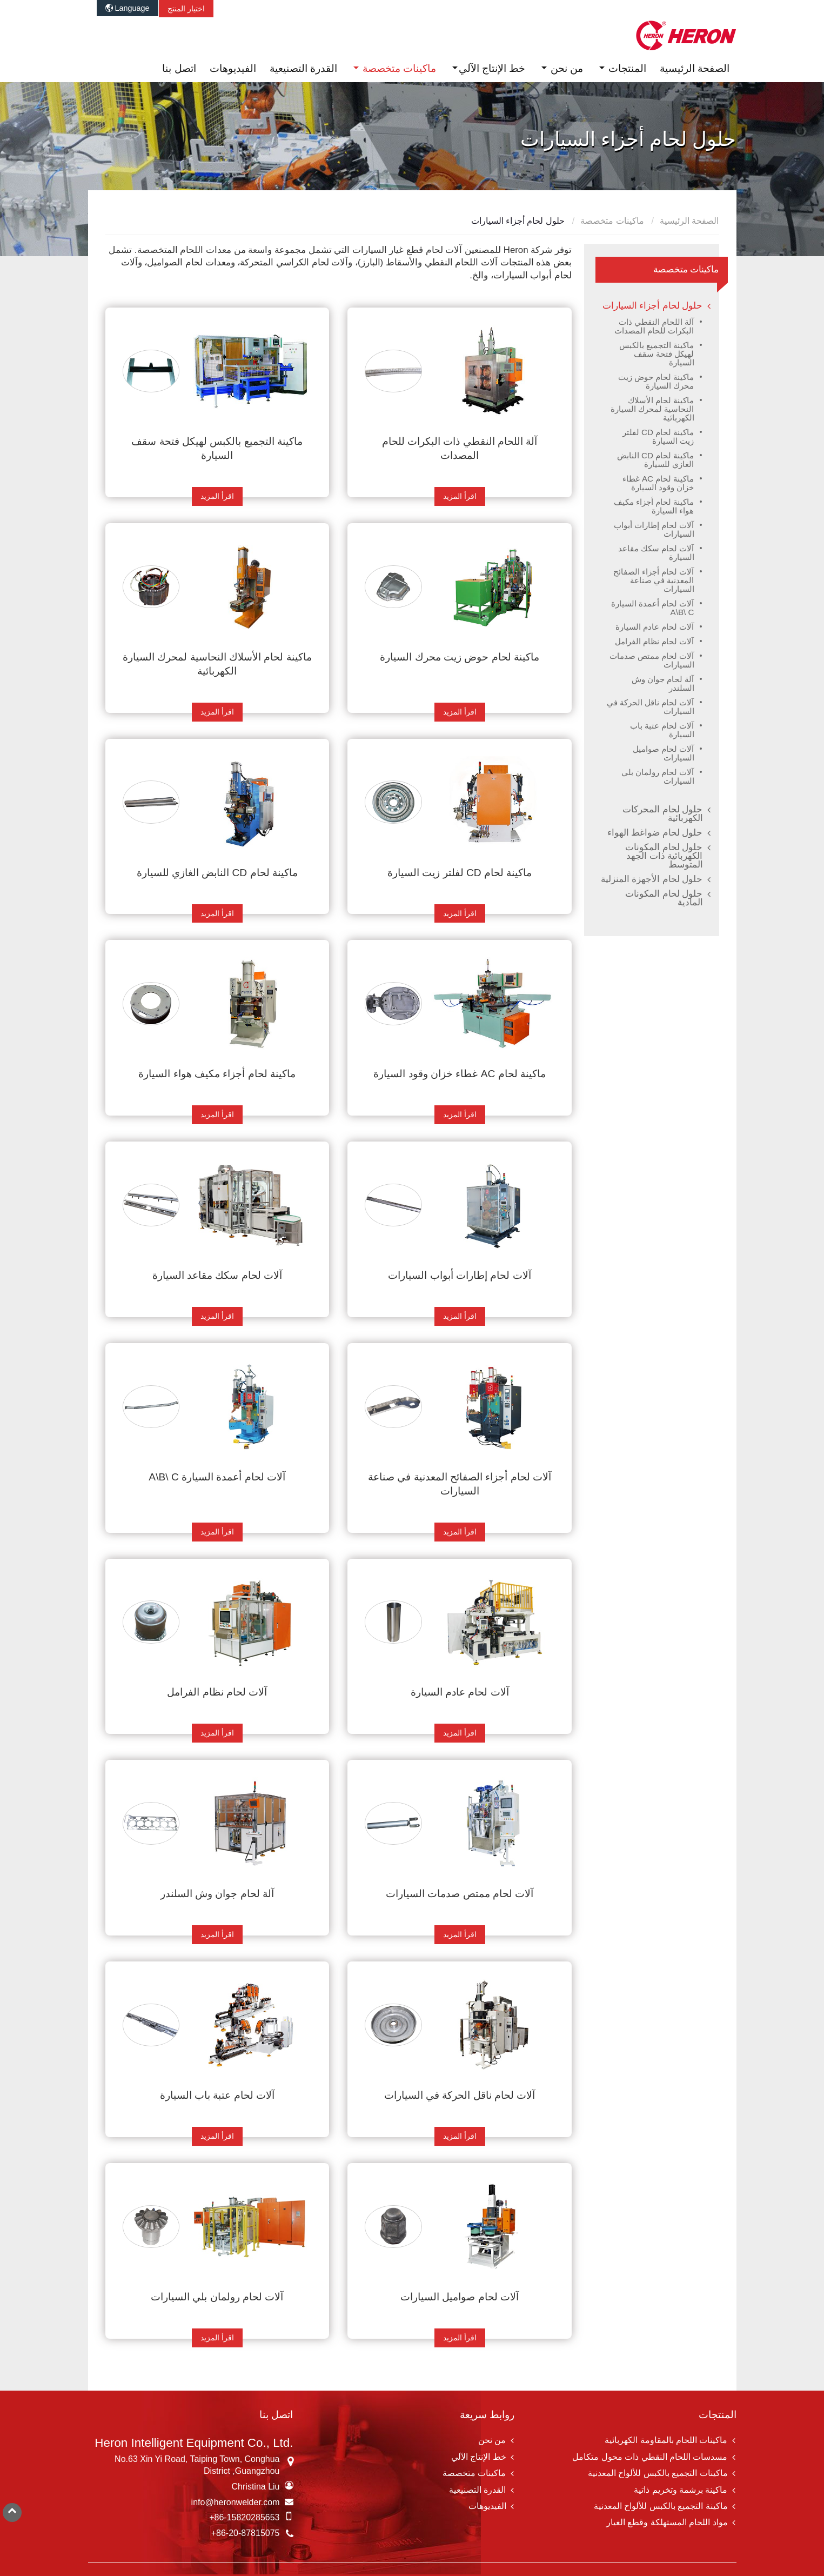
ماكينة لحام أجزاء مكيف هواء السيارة (217, 1073)
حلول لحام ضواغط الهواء (655, 832)
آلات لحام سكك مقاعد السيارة (217, 1275)
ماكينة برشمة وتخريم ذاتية (680, 2489)
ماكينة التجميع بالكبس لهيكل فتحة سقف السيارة (217, 448)
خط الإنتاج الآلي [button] (492, 68)
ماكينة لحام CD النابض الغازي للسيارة (217, 872)
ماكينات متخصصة (613, 220)
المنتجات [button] (626, 68)
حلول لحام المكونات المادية (663, 898)
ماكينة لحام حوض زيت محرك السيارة (459, 657)
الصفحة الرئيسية (694, 68)
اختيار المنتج (186, 8)
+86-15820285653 (244, 2517)
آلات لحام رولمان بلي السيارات (217, 2297)
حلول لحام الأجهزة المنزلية (652, 879)
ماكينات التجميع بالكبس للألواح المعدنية (658, 2473)
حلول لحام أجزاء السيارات (652, 306)
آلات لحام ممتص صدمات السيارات (459, 1893)
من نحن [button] (566, 68)
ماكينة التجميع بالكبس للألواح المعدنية (661, 2506)
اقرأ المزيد (460, 496)
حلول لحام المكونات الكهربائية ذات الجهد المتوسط (663, 856)
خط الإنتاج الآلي (478, 2456)
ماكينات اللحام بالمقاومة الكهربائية (666, 2440)
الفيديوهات (233, 68)
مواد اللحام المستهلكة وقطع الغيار (667, 2522)
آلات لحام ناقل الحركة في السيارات (459, 2095)
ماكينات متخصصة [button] (397, 68)
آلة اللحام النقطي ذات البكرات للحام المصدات (460, 448)
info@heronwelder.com (235, 2502)
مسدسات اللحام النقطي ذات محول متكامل (649, 2456)
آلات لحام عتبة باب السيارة (217, 2095)
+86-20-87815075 (245, 2533)
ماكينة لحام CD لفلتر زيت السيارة (459, 872)
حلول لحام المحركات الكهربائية (662, 813)
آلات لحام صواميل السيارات (459, 2297)
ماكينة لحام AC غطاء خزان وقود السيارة (459, 1073)
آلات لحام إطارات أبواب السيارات (459, 1275)
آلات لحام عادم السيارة (460, 1692)
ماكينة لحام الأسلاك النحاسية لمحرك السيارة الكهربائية (217, 664)
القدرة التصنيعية (303, 68)
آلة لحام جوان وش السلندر (217, 1893)
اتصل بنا (179, 68)
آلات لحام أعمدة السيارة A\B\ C (217, 1477)
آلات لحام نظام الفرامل (217, 1692)
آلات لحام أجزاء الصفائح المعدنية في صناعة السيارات (459, 1484)
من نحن (492, 2440)
